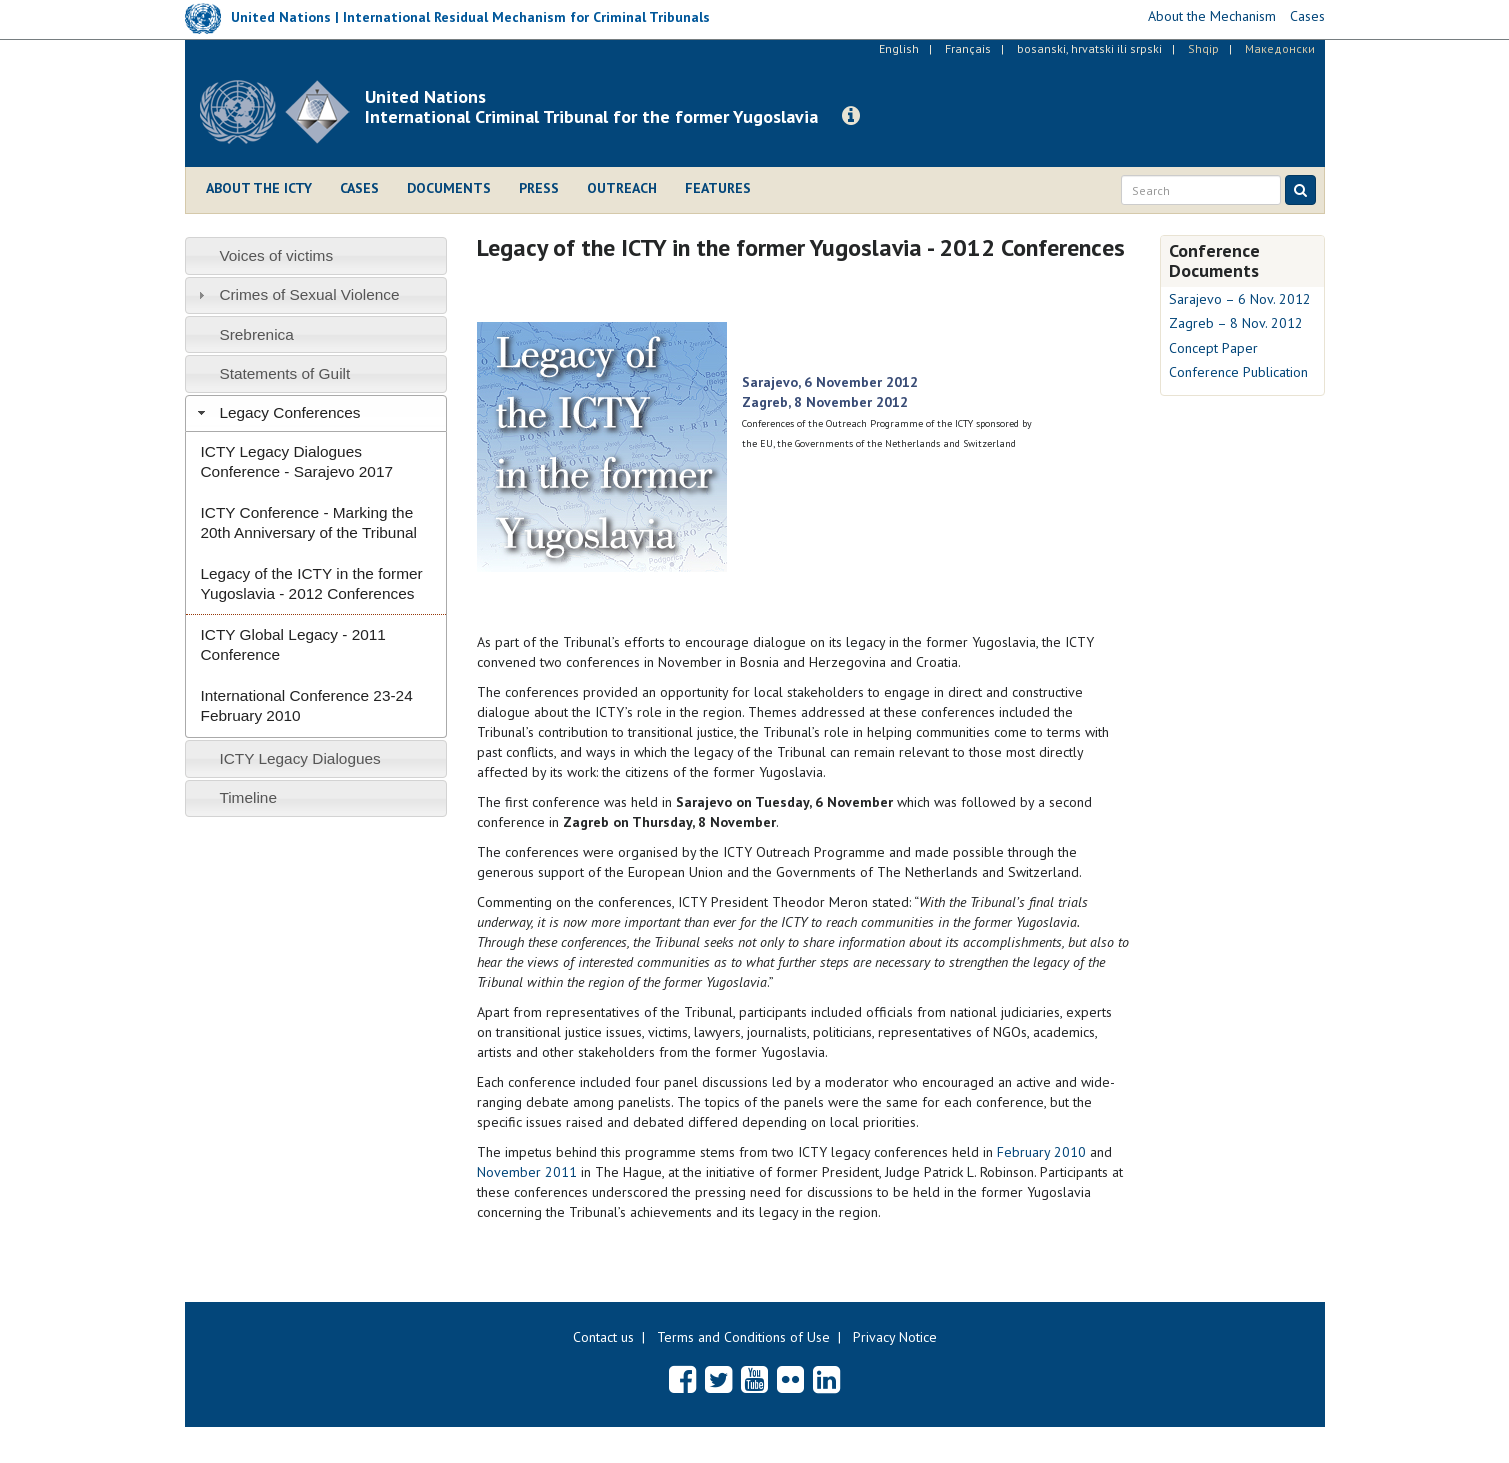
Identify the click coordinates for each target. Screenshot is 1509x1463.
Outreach (622, 188)
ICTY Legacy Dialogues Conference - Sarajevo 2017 (297, 461)
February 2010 (1041, 1152)
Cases (359, 188)
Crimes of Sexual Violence (309, 294)
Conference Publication (1238, 372)
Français (968, 48)
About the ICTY (259, 188)
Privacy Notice (895, 1337)
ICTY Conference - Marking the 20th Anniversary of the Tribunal (309, 522)
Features (718, 188)
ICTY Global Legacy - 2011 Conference (293, 644)
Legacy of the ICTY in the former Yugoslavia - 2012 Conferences (312, 583)
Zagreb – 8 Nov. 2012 (1236, 323)
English (899, 48)
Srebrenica (256, 334)
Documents (449, 188)
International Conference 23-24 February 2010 (307, 705)
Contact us (603, 1337)
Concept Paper (1213, 348)
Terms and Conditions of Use (743, 1337)
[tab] (316, 255)
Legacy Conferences (289, 412)
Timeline (248, 797)
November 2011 (527, 1172)
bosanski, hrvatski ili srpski (1089, 48)
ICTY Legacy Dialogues (299, 758)
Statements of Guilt (284, 373)
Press (539, 188)
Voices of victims (276, 255)
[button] (851, 116)
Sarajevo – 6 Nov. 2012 (1240, 299)
